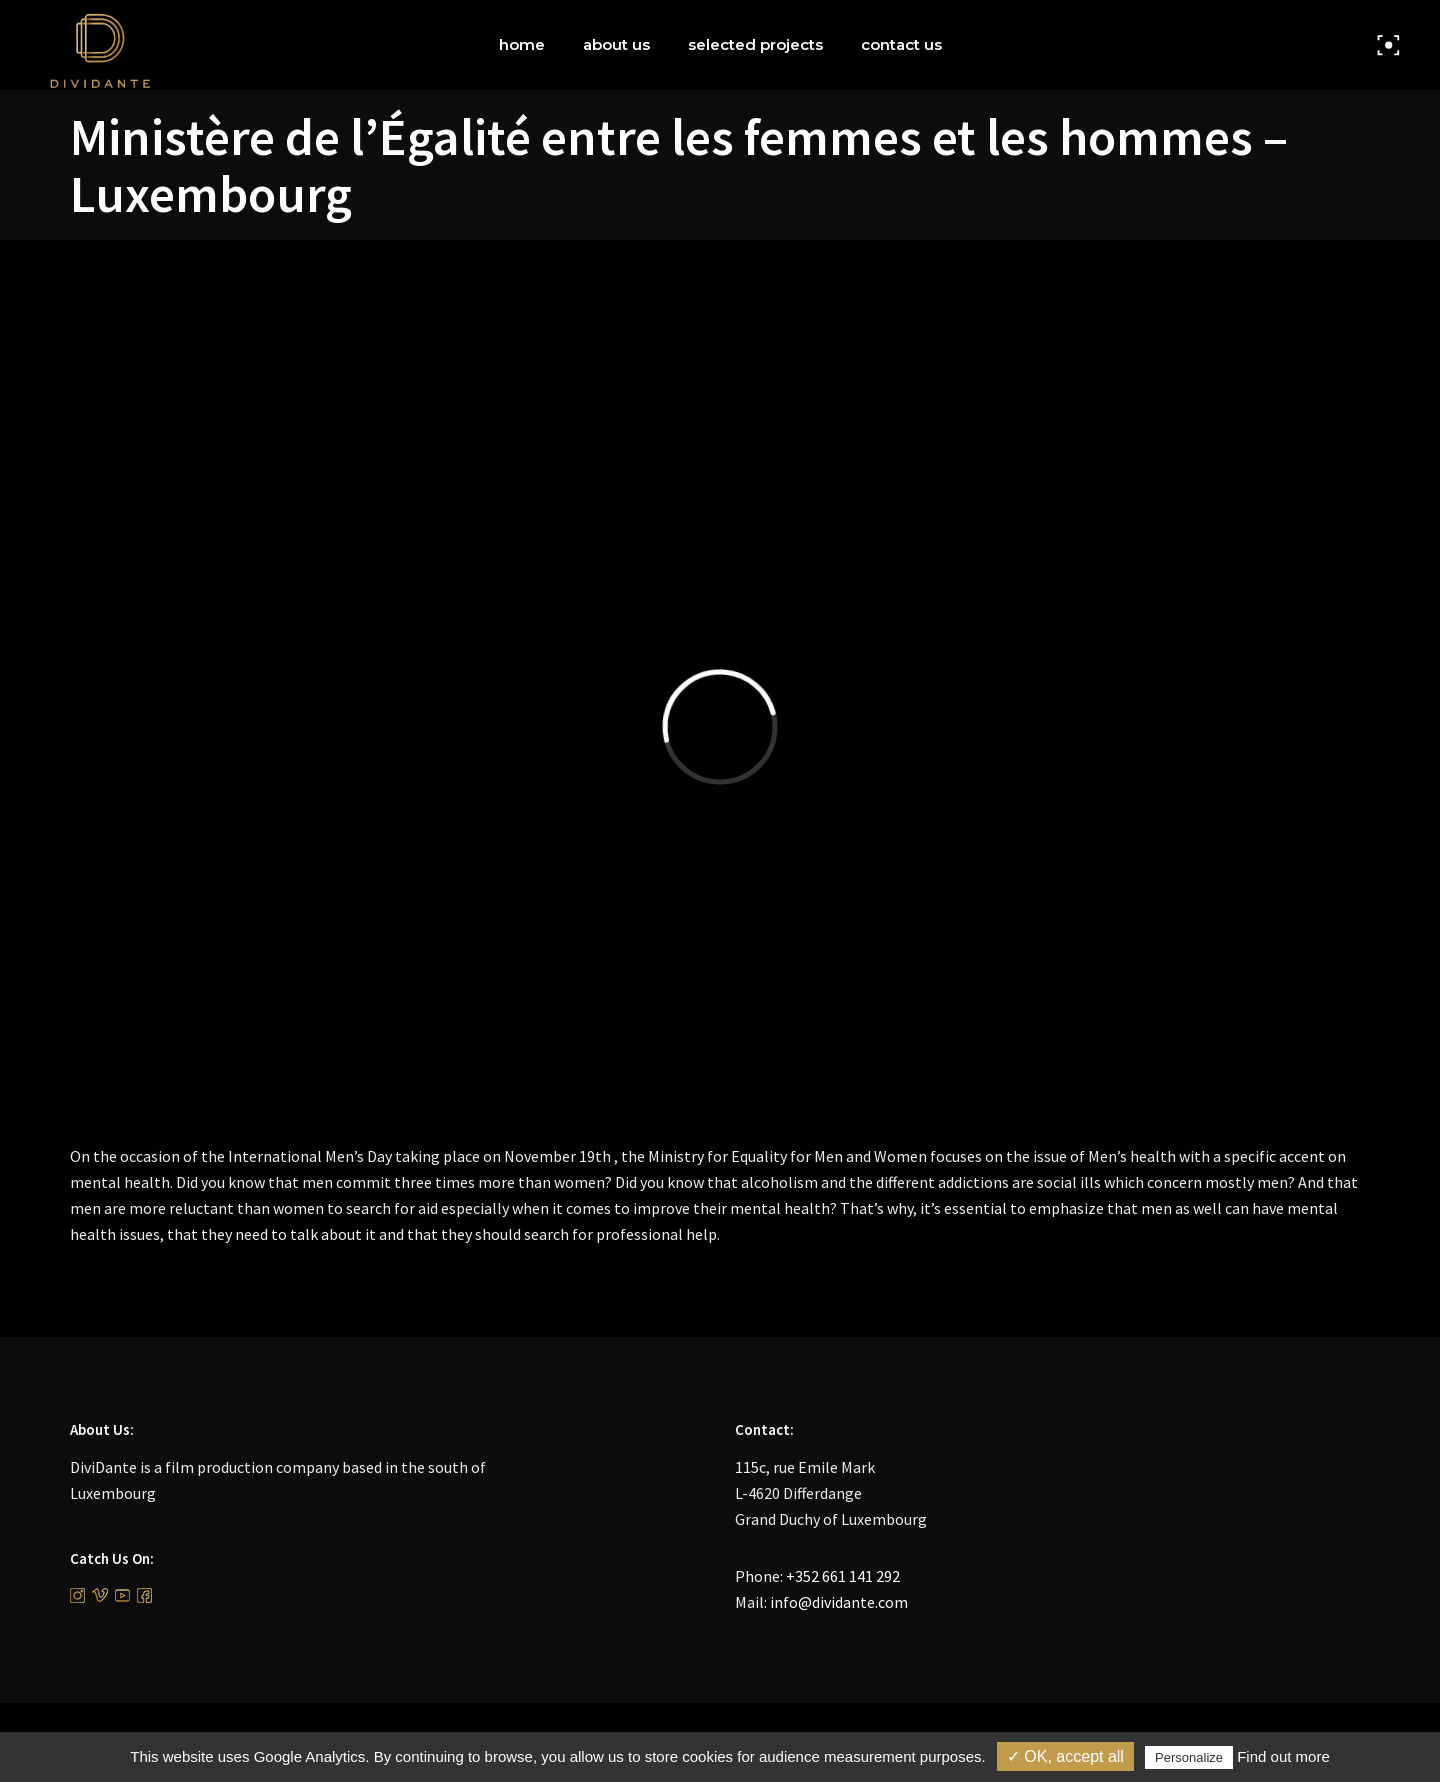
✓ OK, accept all (1065, 1756)
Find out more (1283, 1756)
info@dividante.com (839, 1602)
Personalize (1189, 1757)
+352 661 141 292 (843, 1576)
